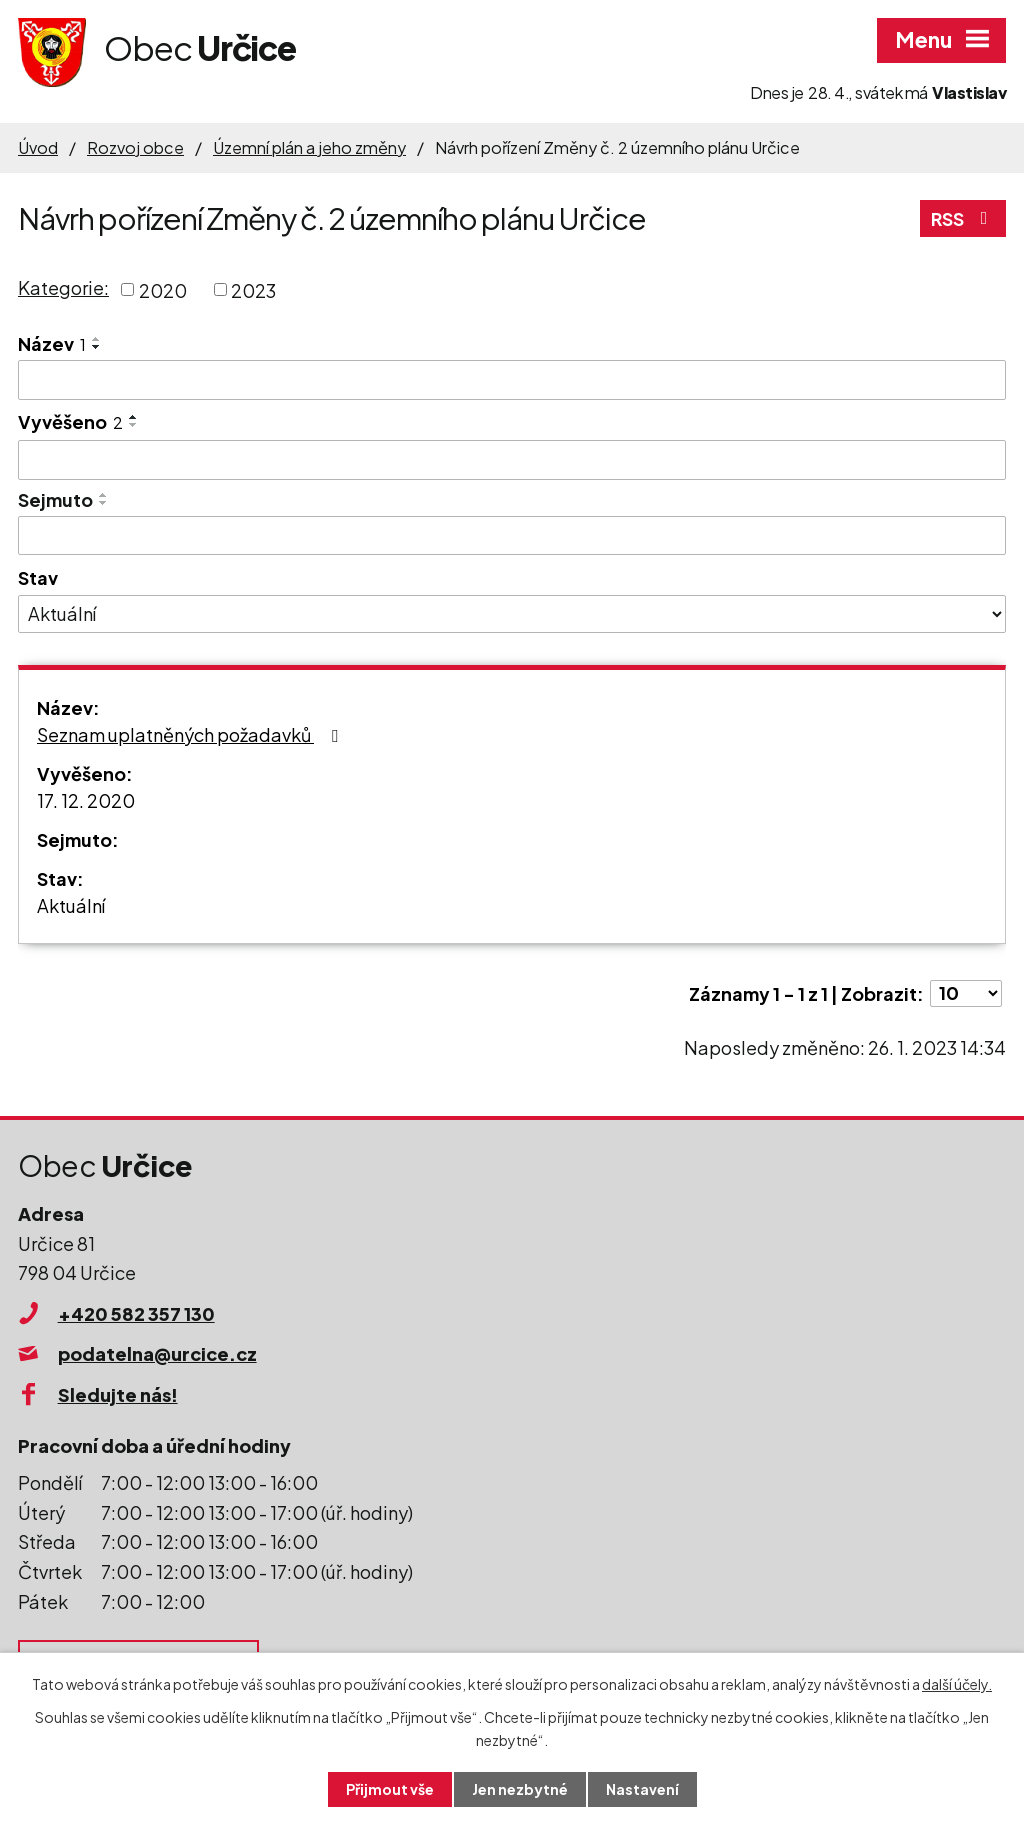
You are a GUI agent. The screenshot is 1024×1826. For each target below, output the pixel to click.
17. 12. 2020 (86, 800)
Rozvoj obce (135, 147)
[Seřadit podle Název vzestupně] (97, 339)
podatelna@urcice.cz (157, 1353)
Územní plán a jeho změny (309, 147)
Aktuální (71, 905)
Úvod (38, 147)
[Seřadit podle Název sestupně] (97, 347)
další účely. (957, 1684)
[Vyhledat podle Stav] (512, 614)
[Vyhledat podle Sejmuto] (512, 536)
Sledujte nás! (118, 1394)
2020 (163, 289)
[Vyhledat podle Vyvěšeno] (512, 460)
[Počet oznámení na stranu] (966, 993)
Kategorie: (63, 287)
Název (52, 343)
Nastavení (642, 1789)
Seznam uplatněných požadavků (191, 734)
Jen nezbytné (520, 1789)
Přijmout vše (390, 1789)
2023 (253, 289)
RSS (963, 218)
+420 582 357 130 (136, 1313)
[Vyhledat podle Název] (512, 380)
